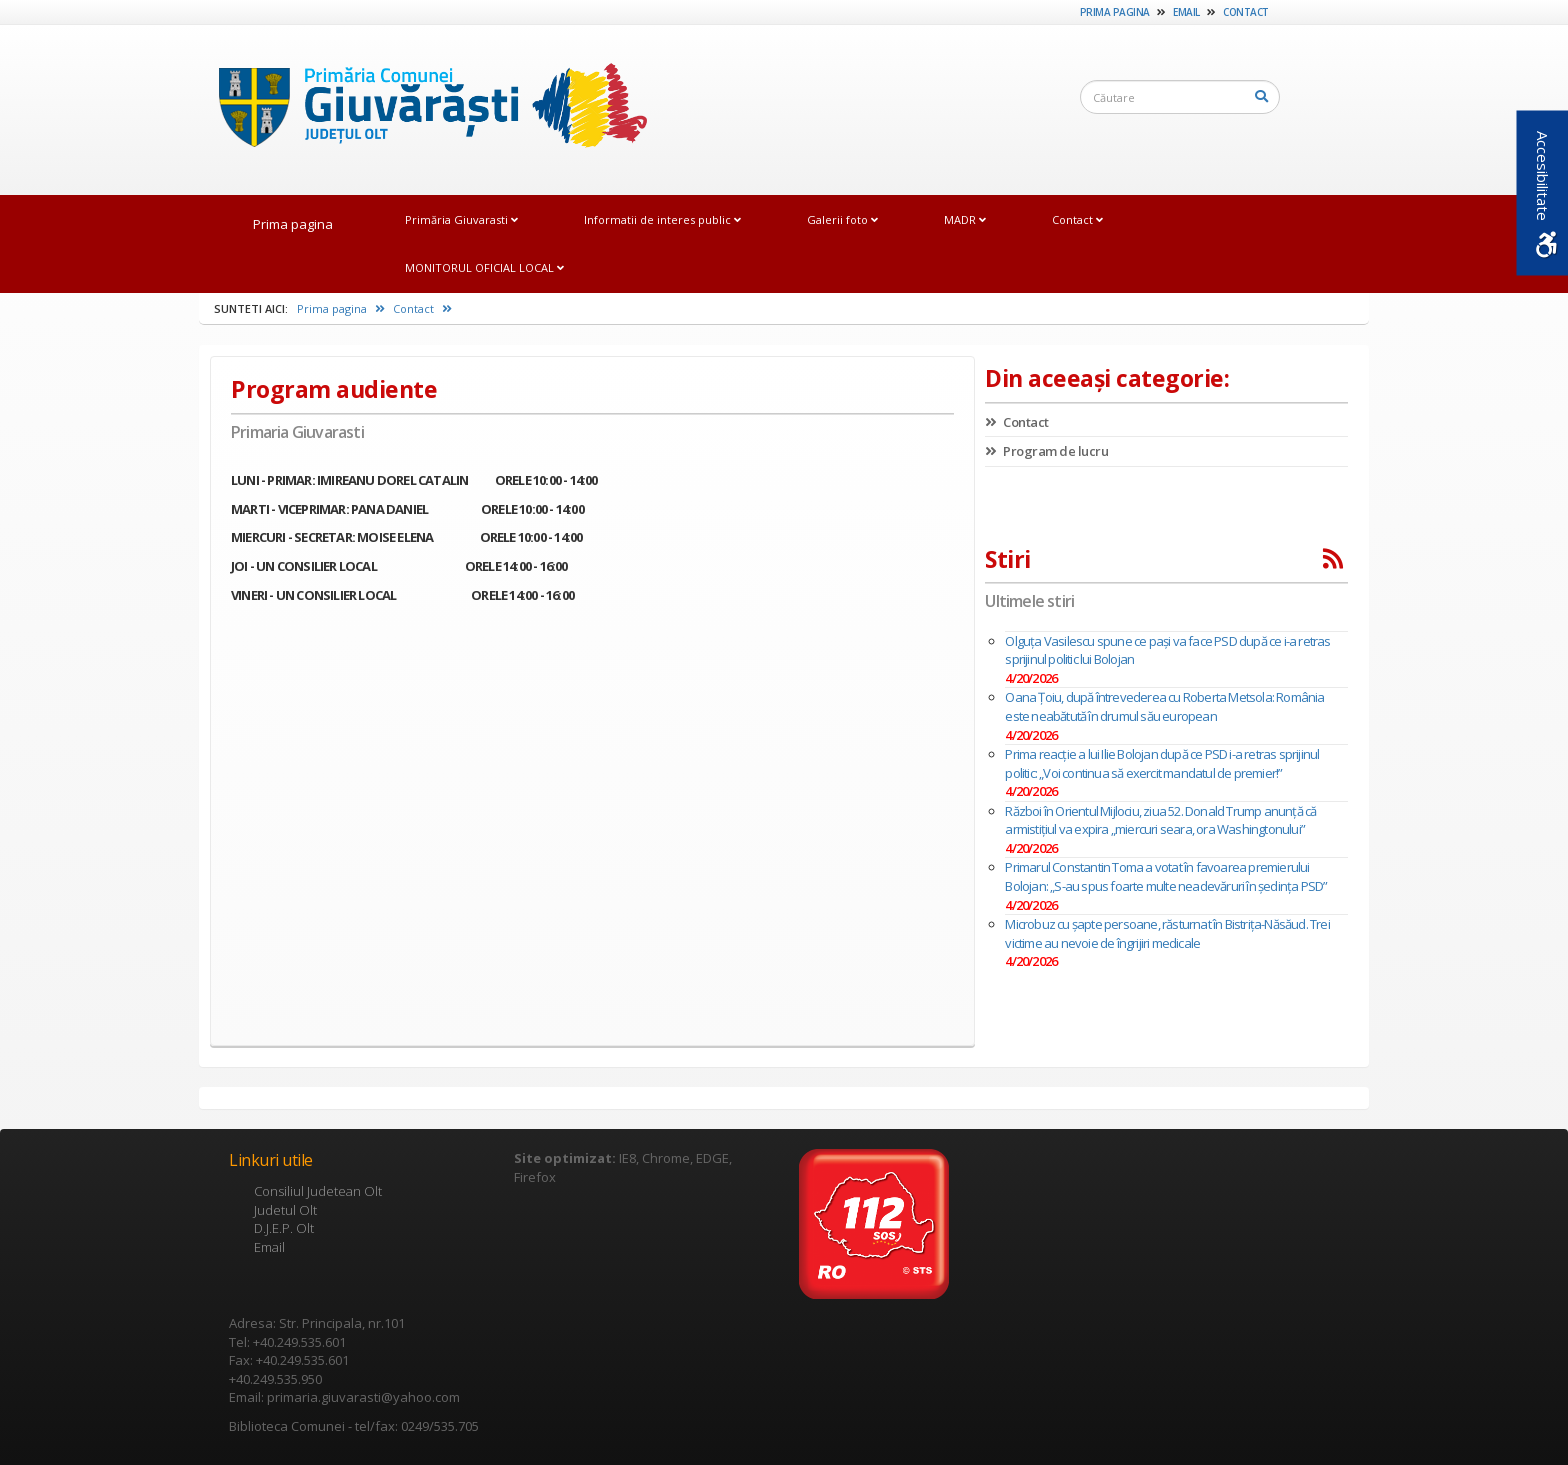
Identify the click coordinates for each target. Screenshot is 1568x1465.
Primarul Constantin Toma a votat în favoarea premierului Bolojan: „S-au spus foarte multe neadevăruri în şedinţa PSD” (1166, 876)
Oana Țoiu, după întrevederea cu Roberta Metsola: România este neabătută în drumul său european (1164, 706)
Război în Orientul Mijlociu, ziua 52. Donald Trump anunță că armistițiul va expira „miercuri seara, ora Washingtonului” (1160, 820)
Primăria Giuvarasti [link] (461, 219)
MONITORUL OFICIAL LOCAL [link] (484, 267)
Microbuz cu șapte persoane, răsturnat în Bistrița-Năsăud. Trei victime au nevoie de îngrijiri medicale (1167, 933)
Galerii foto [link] (842, 219)
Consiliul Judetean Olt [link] (318, 1191)
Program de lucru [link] (1046, 451)
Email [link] (1186, 12)
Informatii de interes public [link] (662, 219)
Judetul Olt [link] (285, 1210)
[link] (423, 109)
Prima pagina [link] (1115, 12)
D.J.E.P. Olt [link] (284, 1228)
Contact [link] (1246, 12)
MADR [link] (965, 219)
